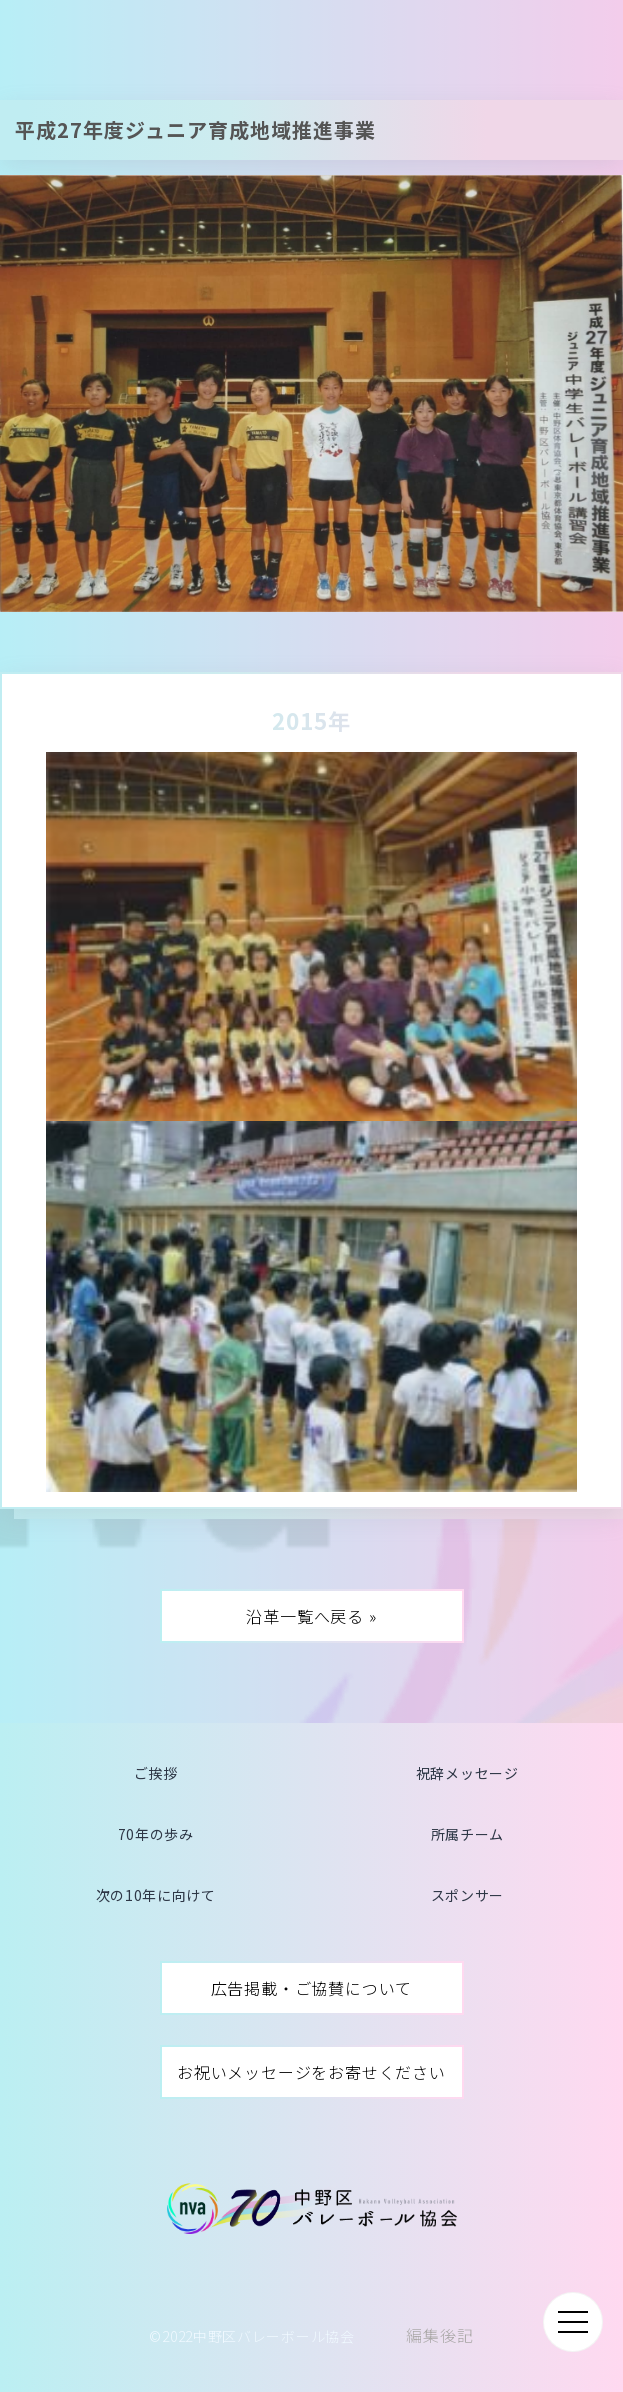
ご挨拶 (156, 1773)
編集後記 (439, 2335)
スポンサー (468, 1895)
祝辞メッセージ (467, 1773)
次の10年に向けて (156, 1895)
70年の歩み (156, 1834)
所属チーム (468, 1834)
